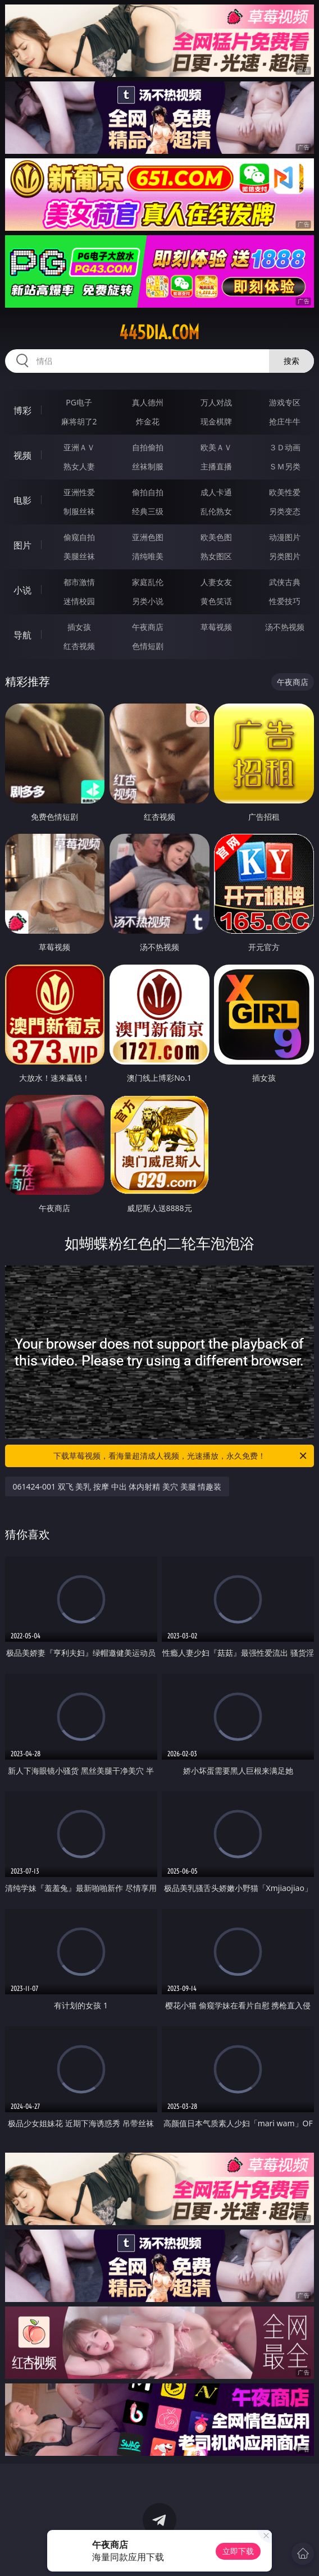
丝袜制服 (147, 466)
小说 (22, 590)
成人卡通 (216, 492)
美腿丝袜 (79, 556)
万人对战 (216, 402)
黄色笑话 (216, 601)
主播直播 (216, 466)
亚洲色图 (147, 537)
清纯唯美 (147, 556)
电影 (22, 500)
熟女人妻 (79, 466)
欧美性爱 (284, 492)
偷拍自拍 (147, 492)
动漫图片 (284, 537)
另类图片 (284, 556)
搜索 (291, 360)
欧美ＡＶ (216, 447)
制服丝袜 (79, 511)
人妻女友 (216, 582)
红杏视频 (79, 646)
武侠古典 (284, 582)
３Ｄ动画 (284, 447)
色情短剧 (147, 646)
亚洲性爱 (79, 492)
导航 (22, 635)
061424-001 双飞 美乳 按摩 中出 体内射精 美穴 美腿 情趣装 (117, 1486)
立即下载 (238, 2551)
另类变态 (284, 511)
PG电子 (79, 402)
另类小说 (147, 601)
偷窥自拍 (79, 537)
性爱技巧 (284, 601)
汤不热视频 (284, 627)
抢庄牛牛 (284, 421)
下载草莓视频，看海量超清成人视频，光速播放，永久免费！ (180, 1456)
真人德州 (147, 402)
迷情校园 (79, 601)
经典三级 (147, 511)
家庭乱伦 (147, 582)
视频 (22, 455)
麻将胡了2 (79, 421)
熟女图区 (216, 556)
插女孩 (79, 627)
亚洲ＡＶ (79, 447)
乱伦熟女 (216, 511)
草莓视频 (216, 627)
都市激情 (79, 582)
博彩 (22, 410)
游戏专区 (284, 402)
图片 (22, 545)
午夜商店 (147, 627)
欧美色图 (216, 537)
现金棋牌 (216, 421)
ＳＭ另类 (284, 466)
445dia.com (159, 332)
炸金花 (148, 421)
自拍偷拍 (147, 447)
